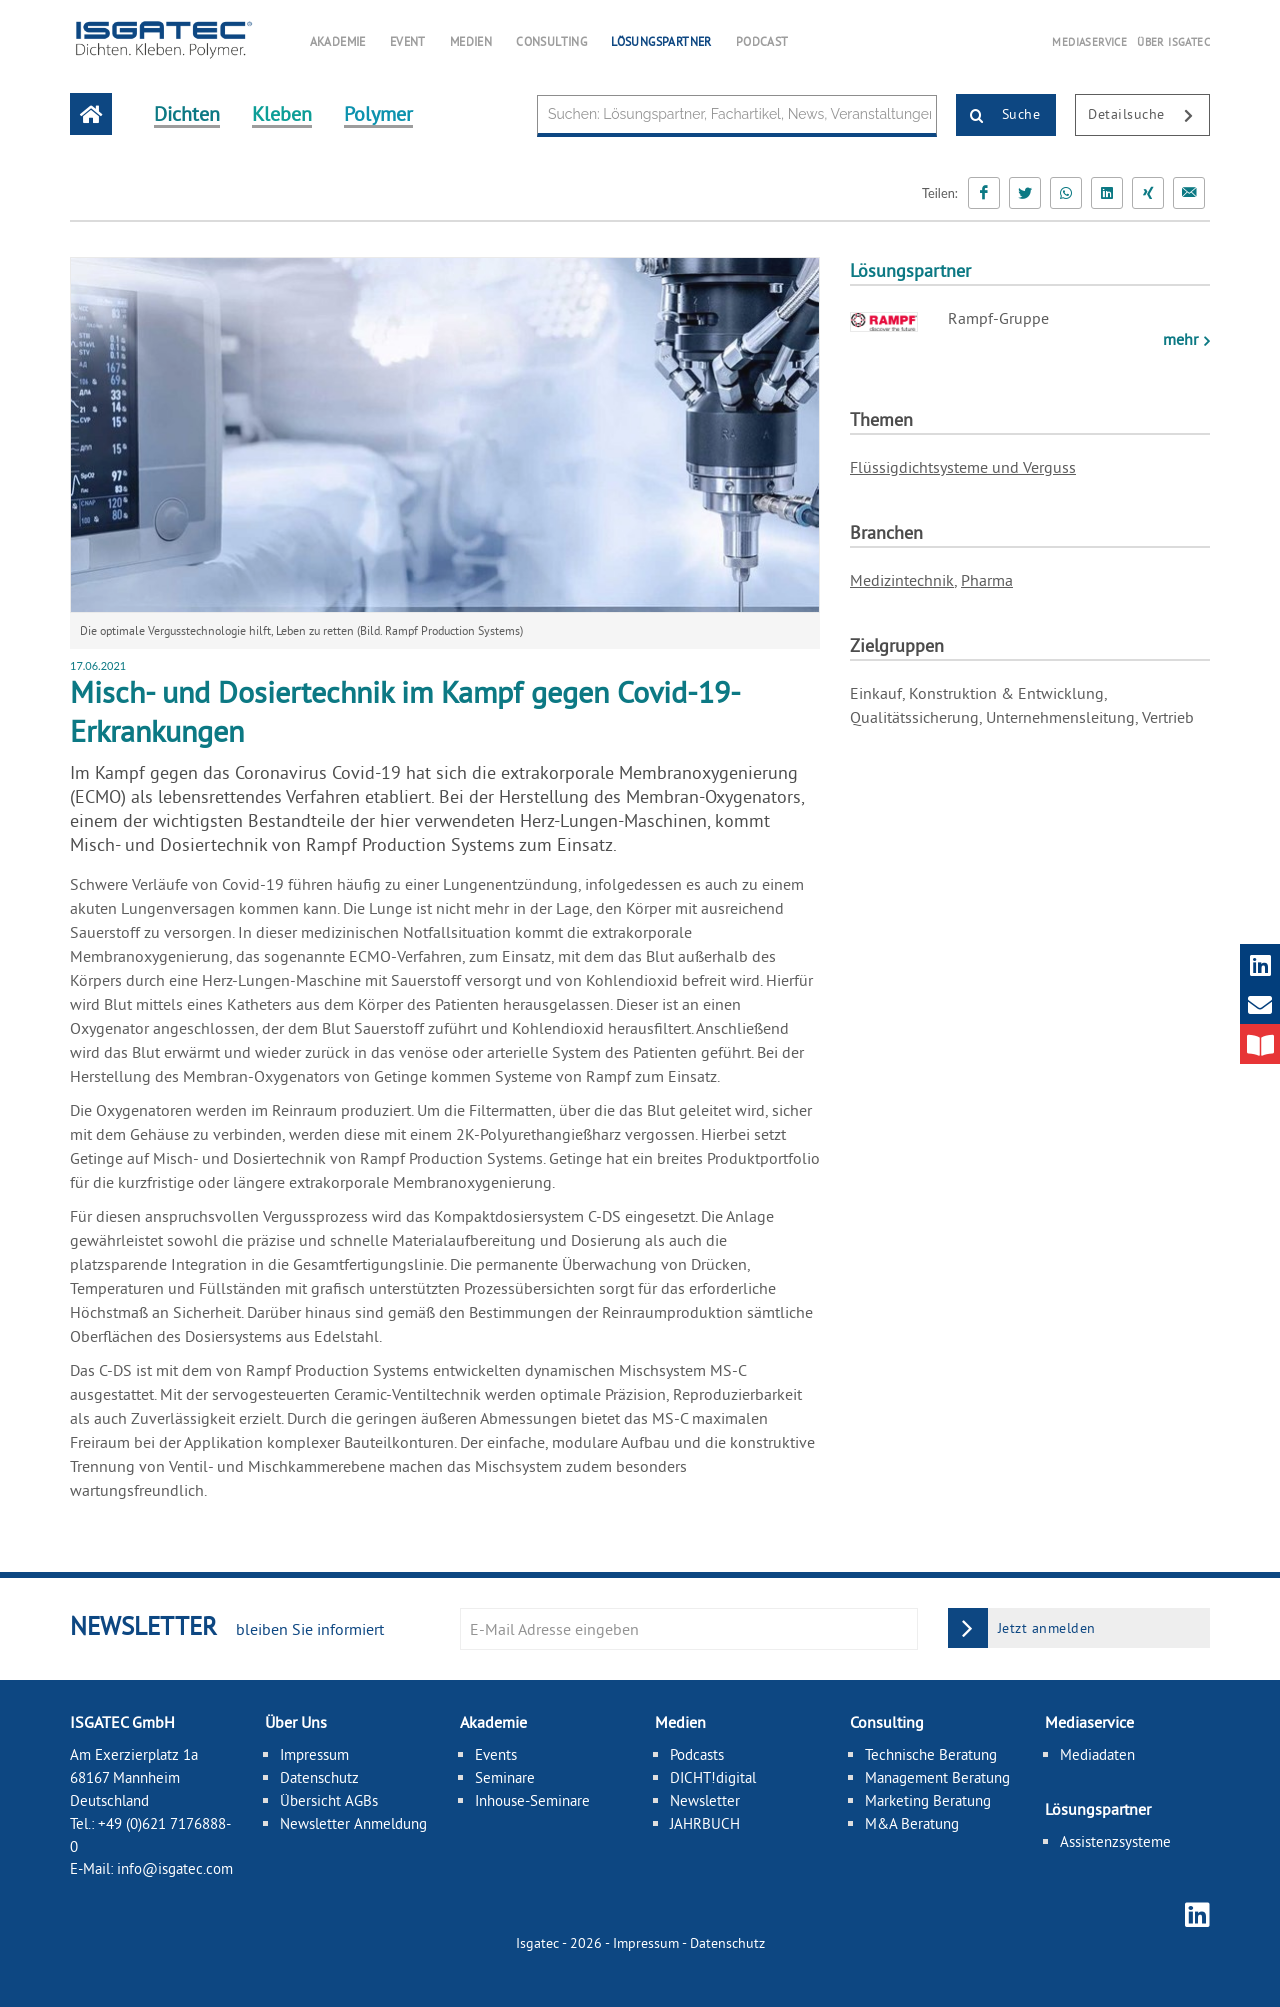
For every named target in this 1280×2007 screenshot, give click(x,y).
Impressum (314, 1754)
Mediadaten (1097, 1754)
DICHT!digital (713, 1777)
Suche (998, 116)
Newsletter (705, 1800)
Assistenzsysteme (1115, 1841)
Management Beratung (937, 1777)
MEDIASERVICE (1089, 42)
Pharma (987, 580)
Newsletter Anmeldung (353, 1823)
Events (496, 1754)
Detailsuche (1148, 116)
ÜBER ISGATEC (1173, 42)
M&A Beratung (912, 1823)
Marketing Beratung (928, 1800)
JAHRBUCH (705, 1823)
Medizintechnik (902, 580)
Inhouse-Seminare (532, 1800)
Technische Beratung (931, 1754)
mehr (1182, 339)
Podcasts (697, 1754)
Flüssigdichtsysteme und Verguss (963, 467)
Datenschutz (319, 1777)
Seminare (505, 1777)
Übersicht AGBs (329, 1800)
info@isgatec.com (175, 1868)
